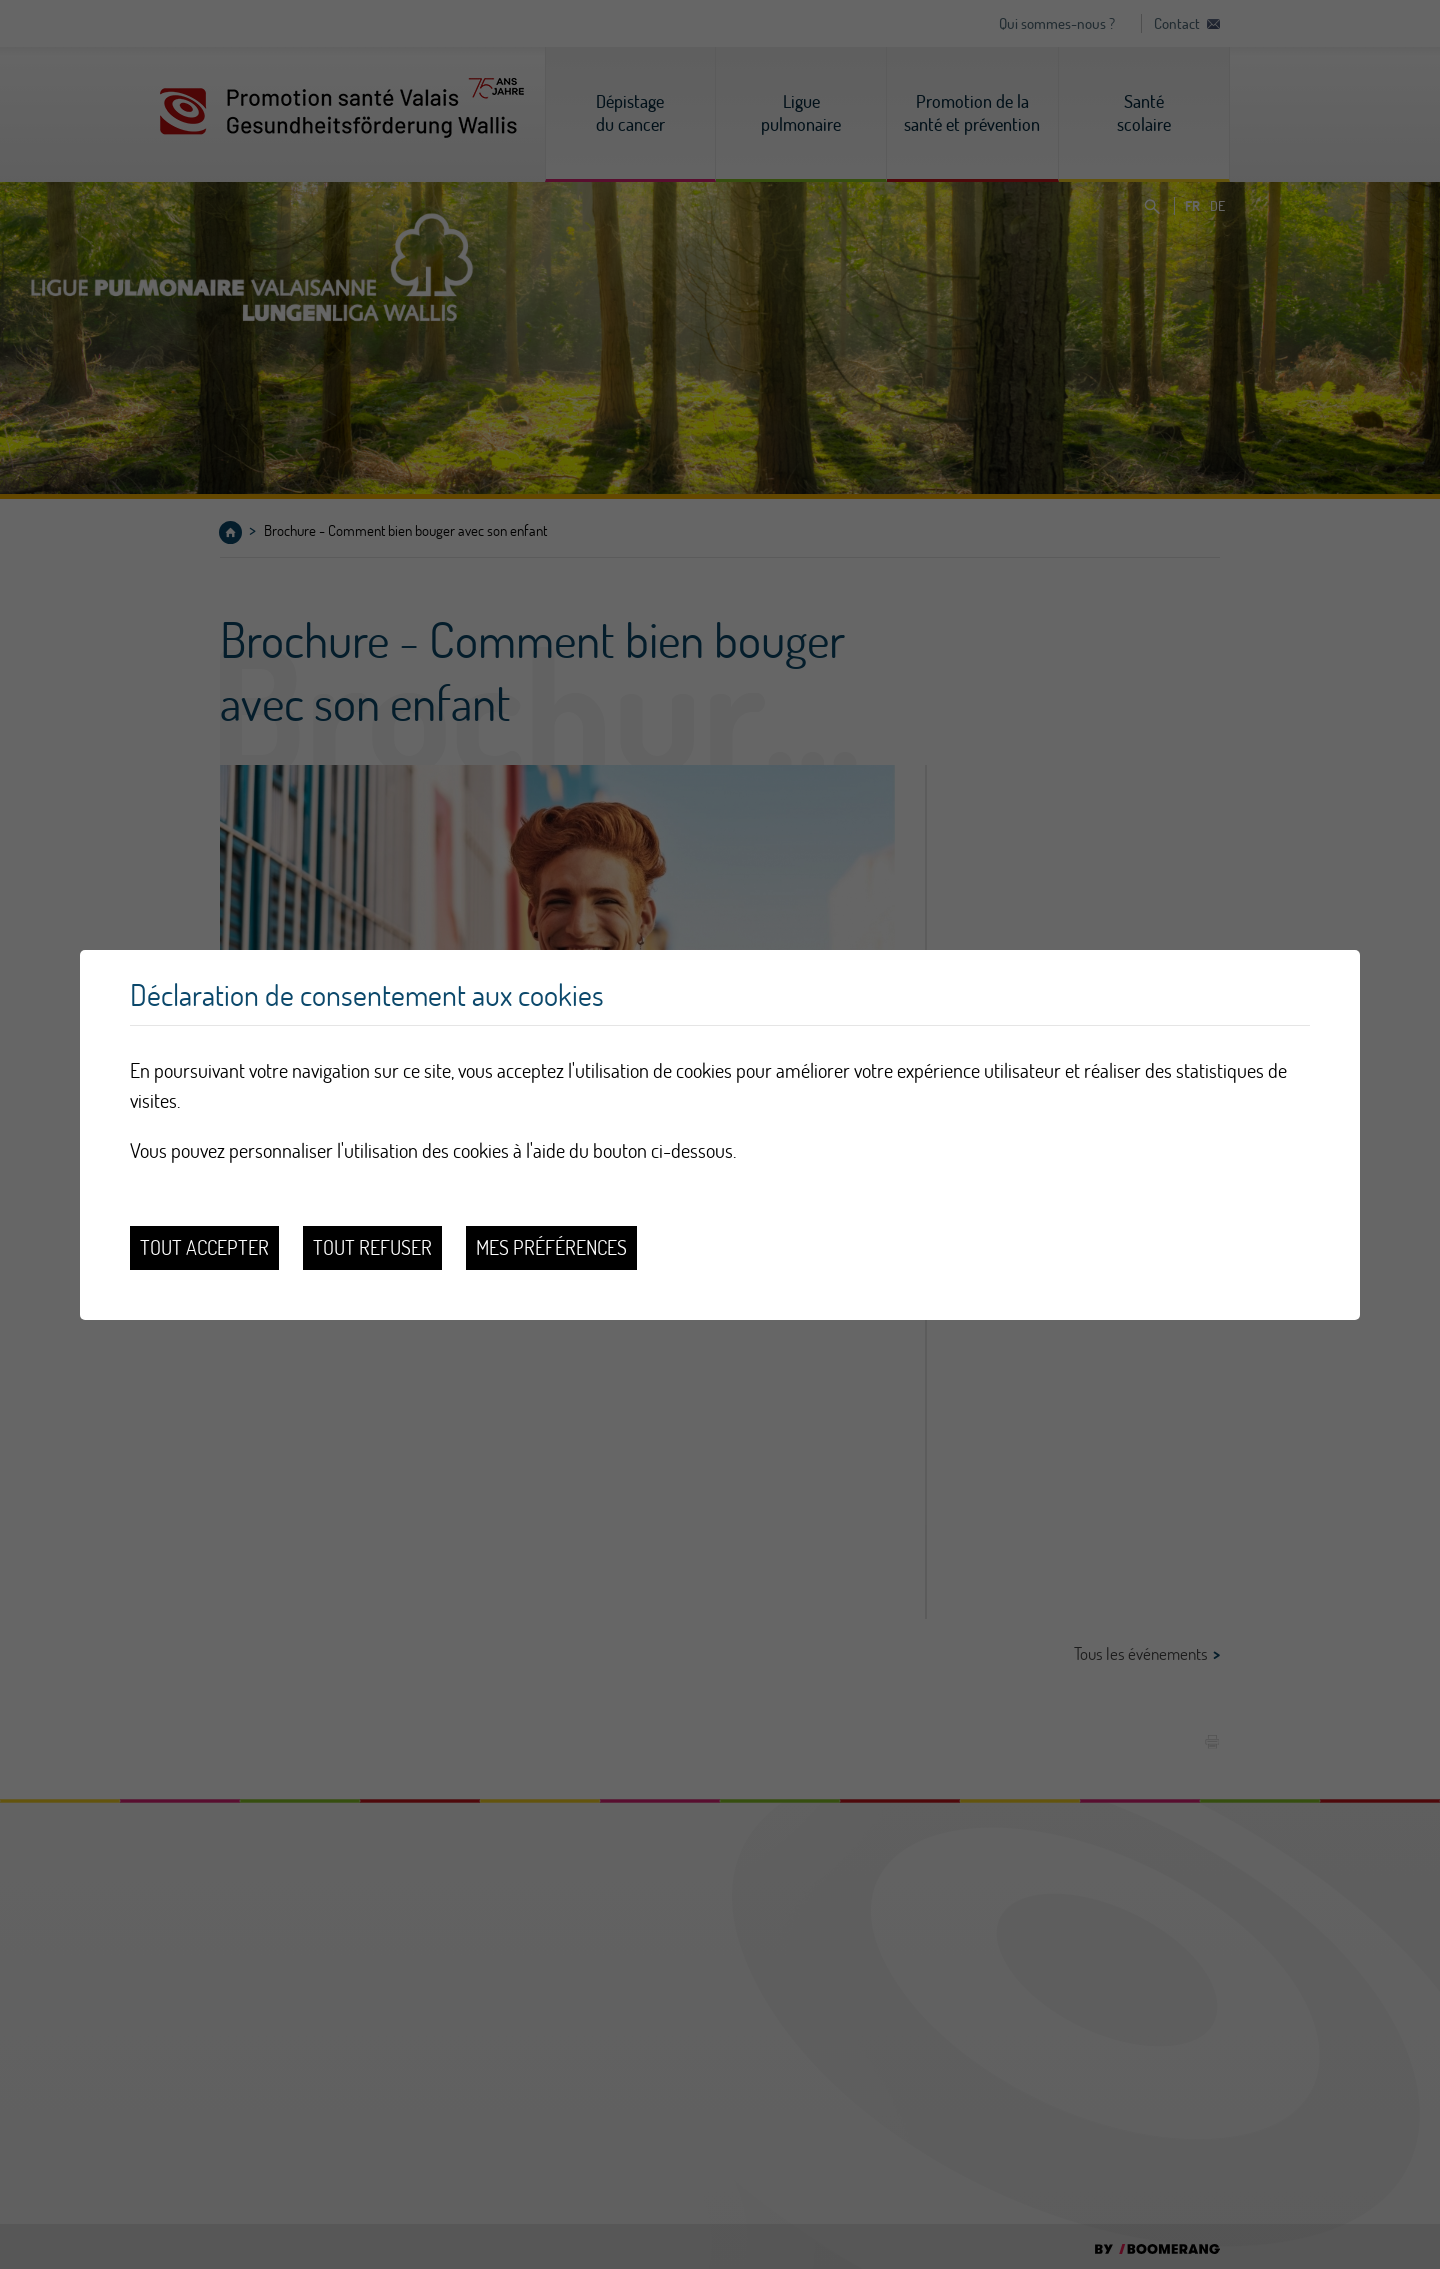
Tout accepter (204, 1247)
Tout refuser (372, 1247)
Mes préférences (551, 1247)
